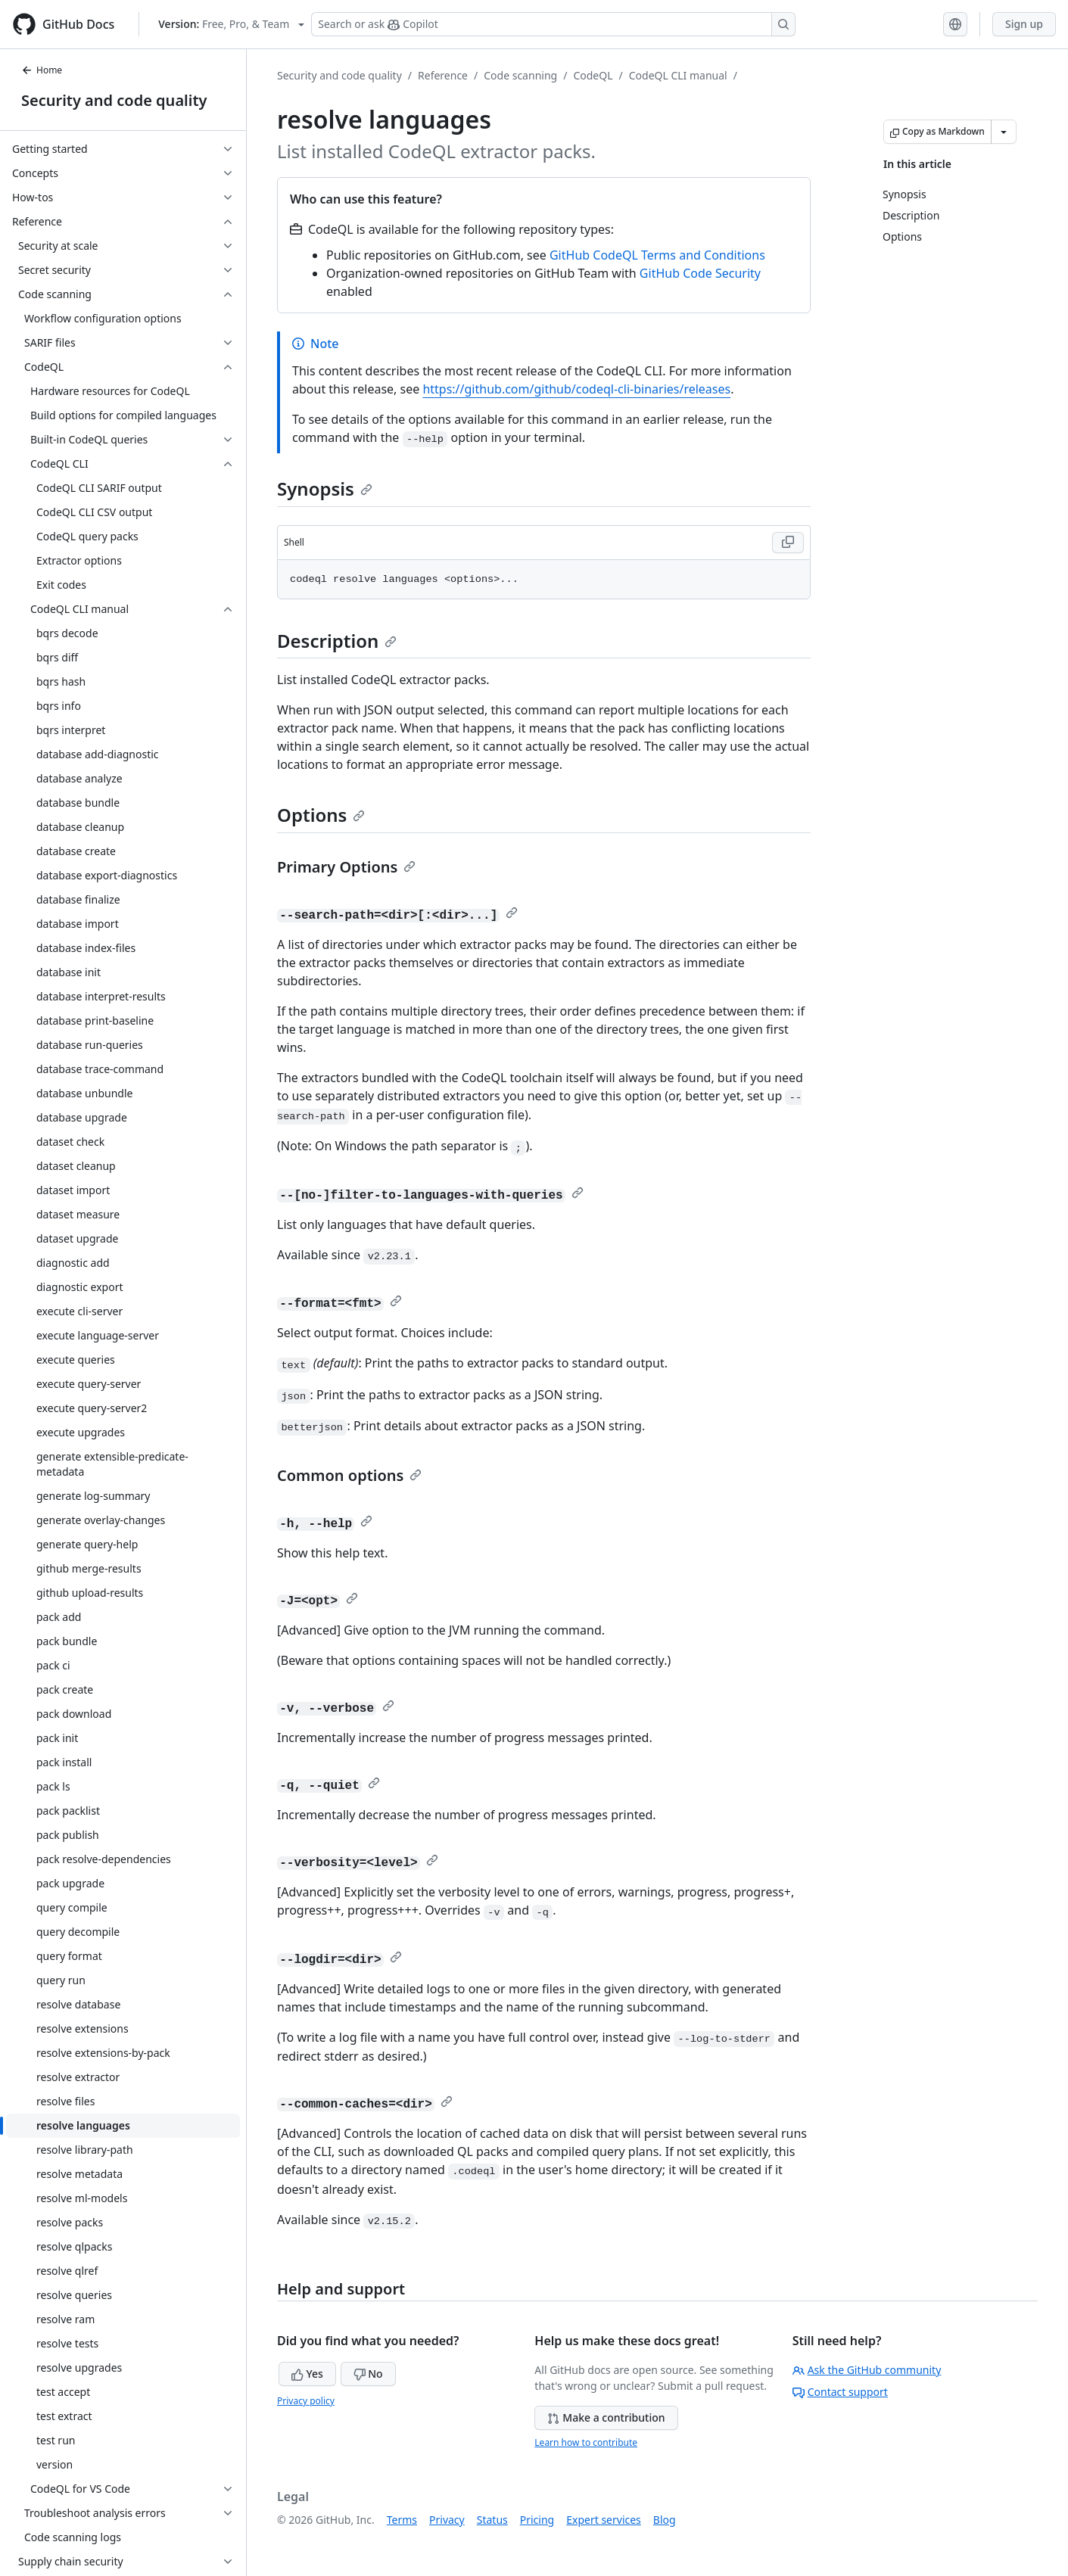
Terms (402, 2519)
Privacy (447, 2519)
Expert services (603, 2519)
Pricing (537, 2519)
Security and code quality (114, 100)
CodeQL (592, 75)
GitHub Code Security (700, 273)
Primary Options (346, 867)
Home (41, 70)
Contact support (840, 2392)
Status (492, 2519)
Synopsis (324, 488)
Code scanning (520, 75)
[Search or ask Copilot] (553, 24)
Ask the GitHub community (867, 2370)
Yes (307, 2373)
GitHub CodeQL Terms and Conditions (657, 255)
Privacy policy (306, 2400)
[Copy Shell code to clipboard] (788, 542)
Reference (443, 75)
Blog (664, 2519)
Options (321, 814)
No (368, 2373)
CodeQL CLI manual (678, 75)
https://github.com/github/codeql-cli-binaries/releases (576, 389)
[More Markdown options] (1004, 132)
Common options (349, 1475)
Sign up (1024, 24)
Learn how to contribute (585, 2442)
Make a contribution (606, 2417)
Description (337, 640)
